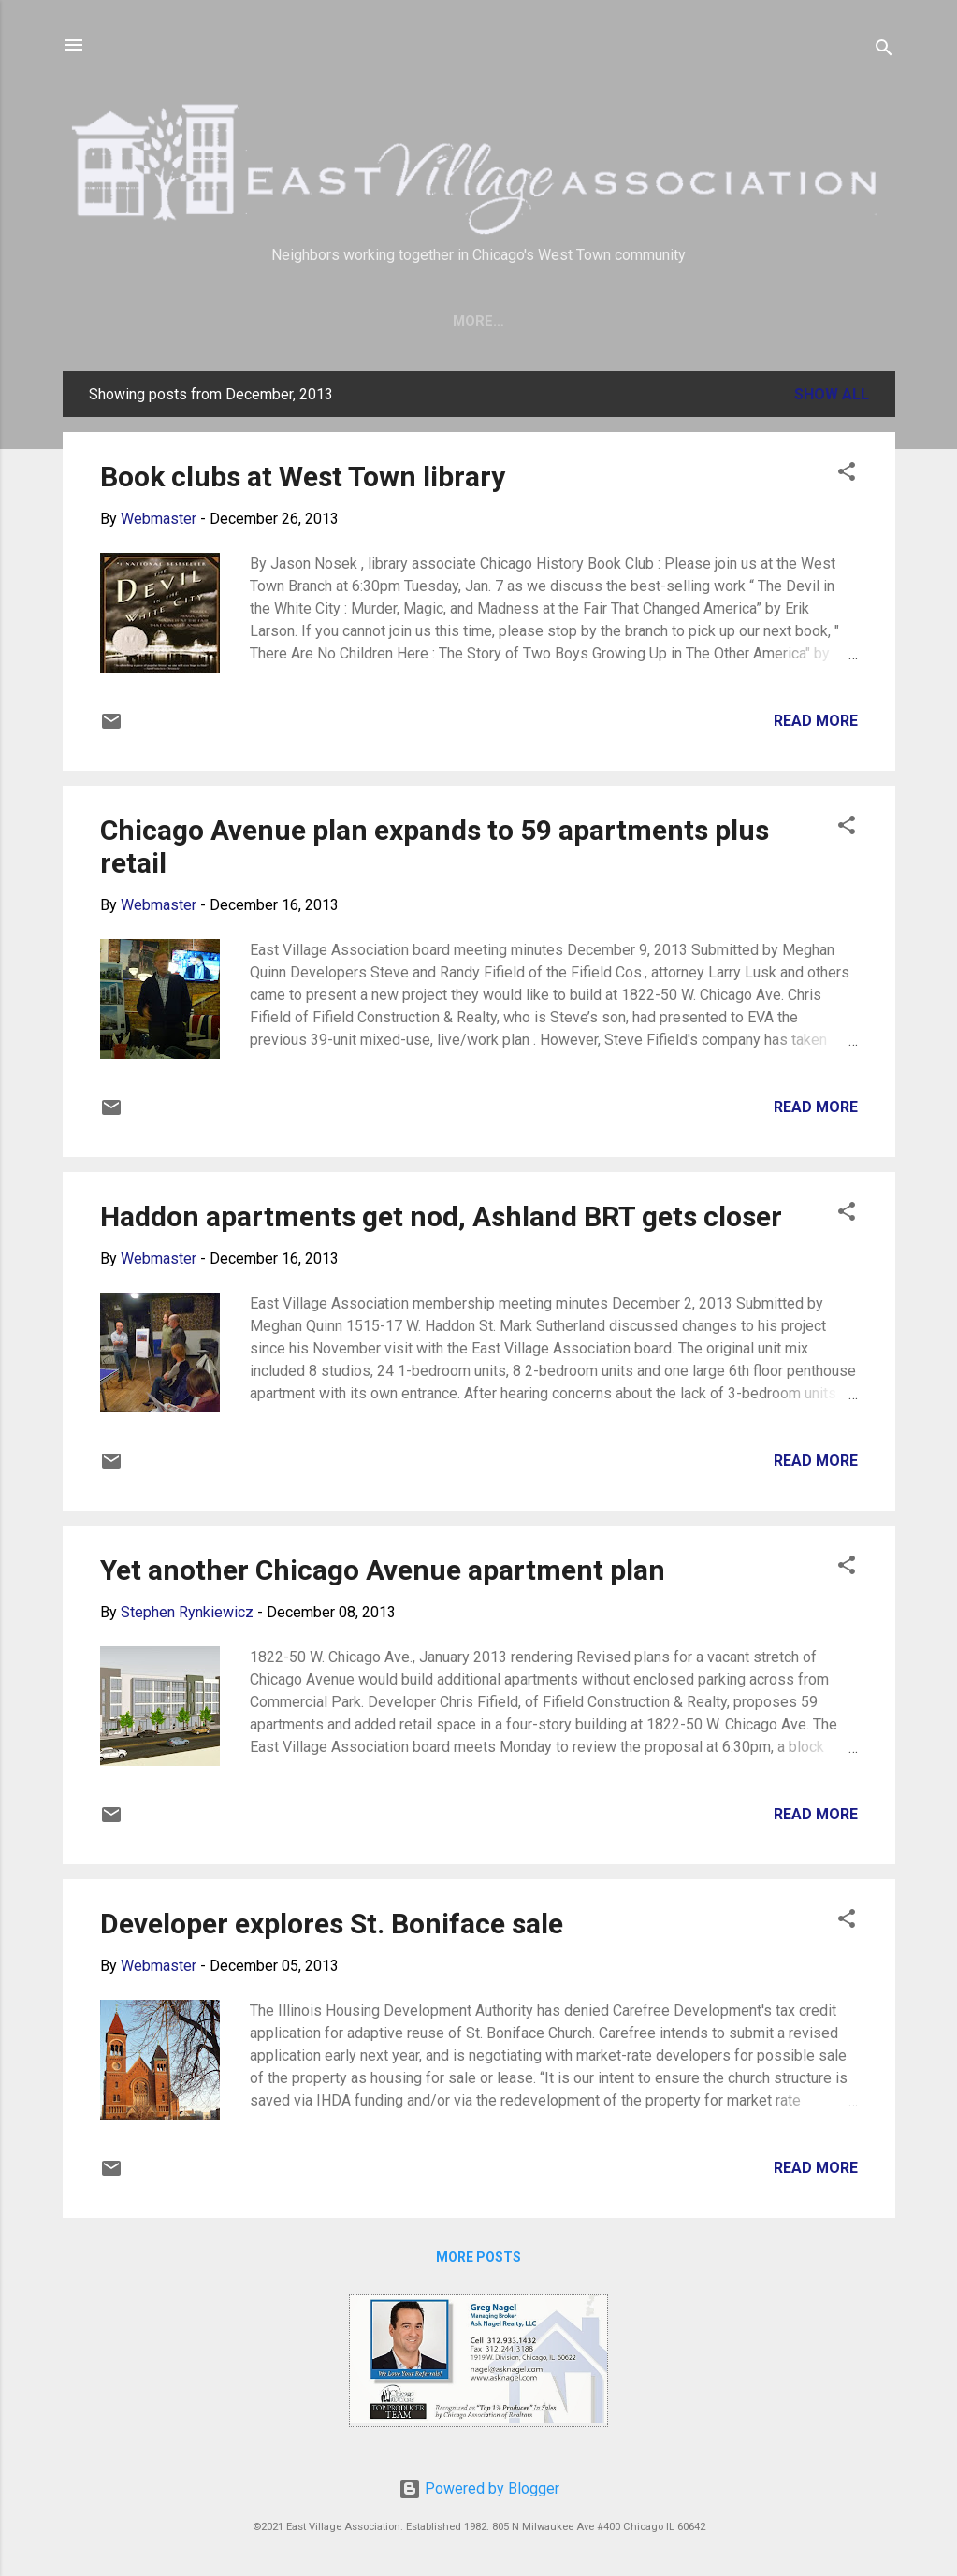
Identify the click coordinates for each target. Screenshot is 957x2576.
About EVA (557, 320)
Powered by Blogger (479, 2488)
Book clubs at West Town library (302, 480)
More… (734, 320)
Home (218, 320)
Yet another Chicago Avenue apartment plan (382, 1573)
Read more (816, 724)
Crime (652, 320)
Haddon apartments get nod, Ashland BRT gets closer (441, 1220)
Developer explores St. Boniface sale (331, 1927)
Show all (831, 398)
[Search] (884, 51)
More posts (478, 2260)
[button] (846, 478)
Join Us (456, 320)
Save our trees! (334, 320)
